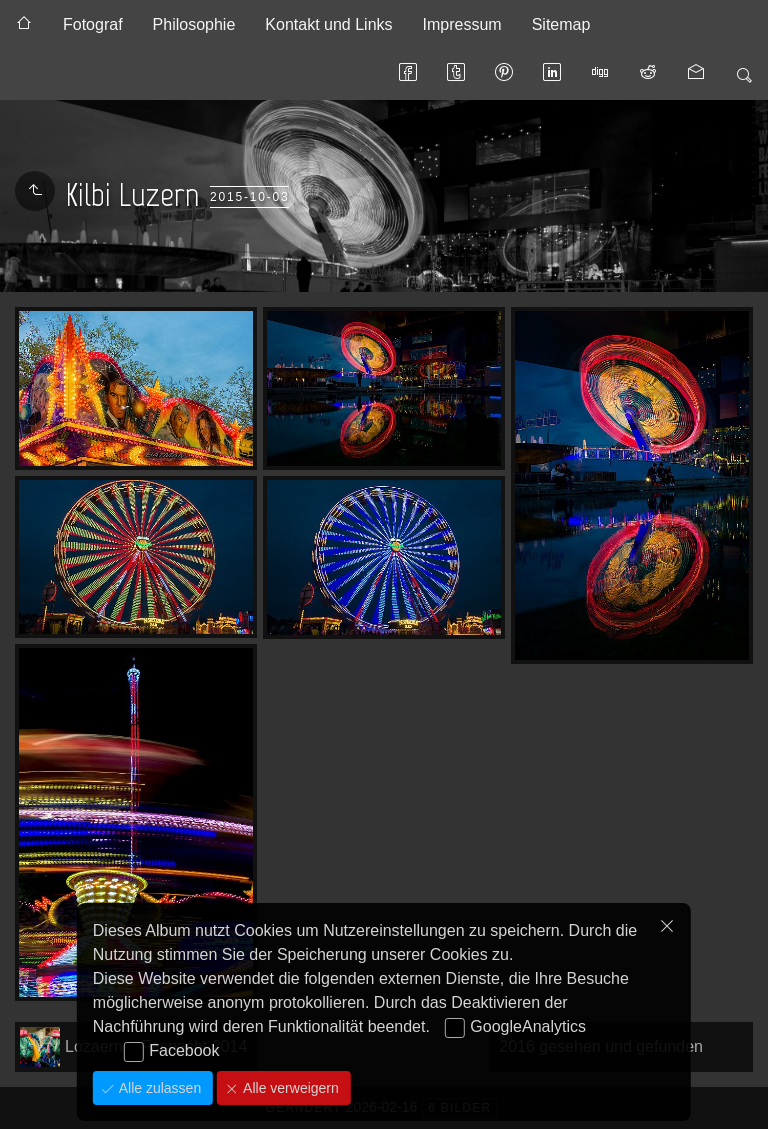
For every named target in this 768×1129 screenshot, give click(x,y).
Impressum (462, 24)
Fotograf (93, 24)
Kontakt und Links (328, 24)
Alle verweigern (289, 1088)
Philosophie (194, 24)
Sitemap (561, 24)
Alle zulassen (158, 1088)
